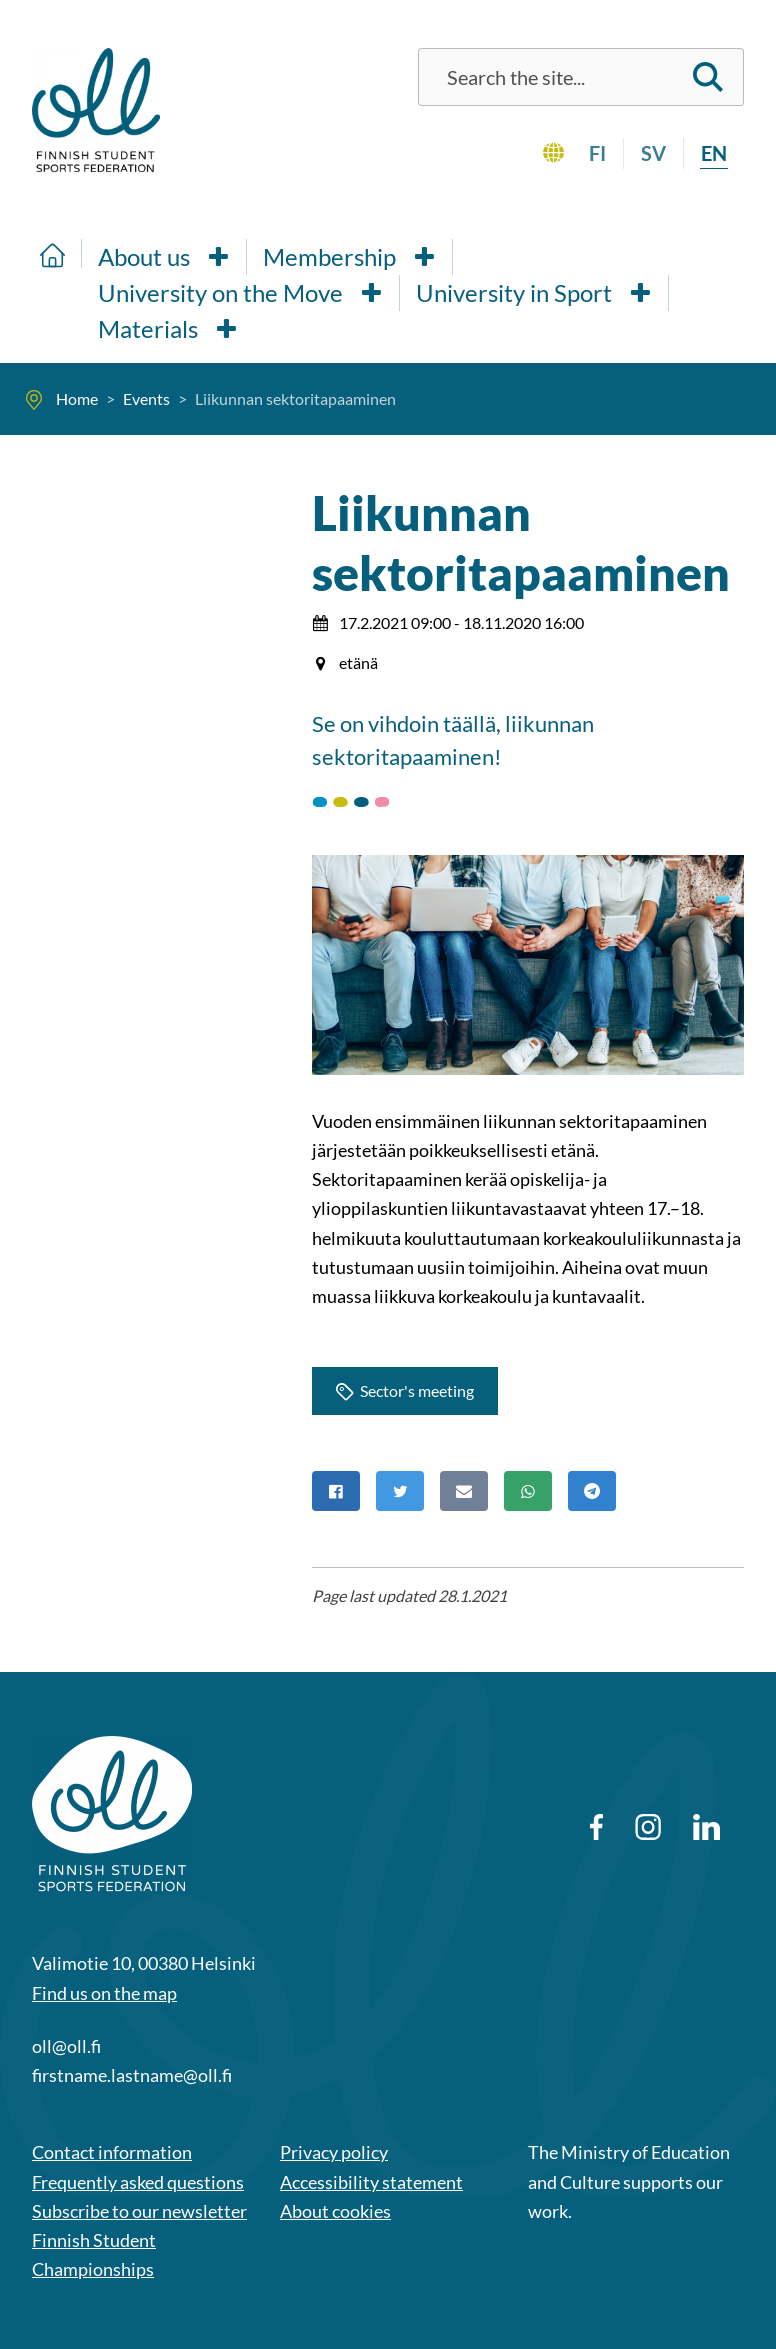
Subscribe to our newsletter (139, 2211)
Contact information (112, 2152)
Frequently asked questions (138, 2182)
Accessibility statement (371, 2182)
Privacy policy (334, 2152)
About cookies (335, 2211)
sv (653, 153)
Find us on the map (104, 1993)
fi (597, 153)
